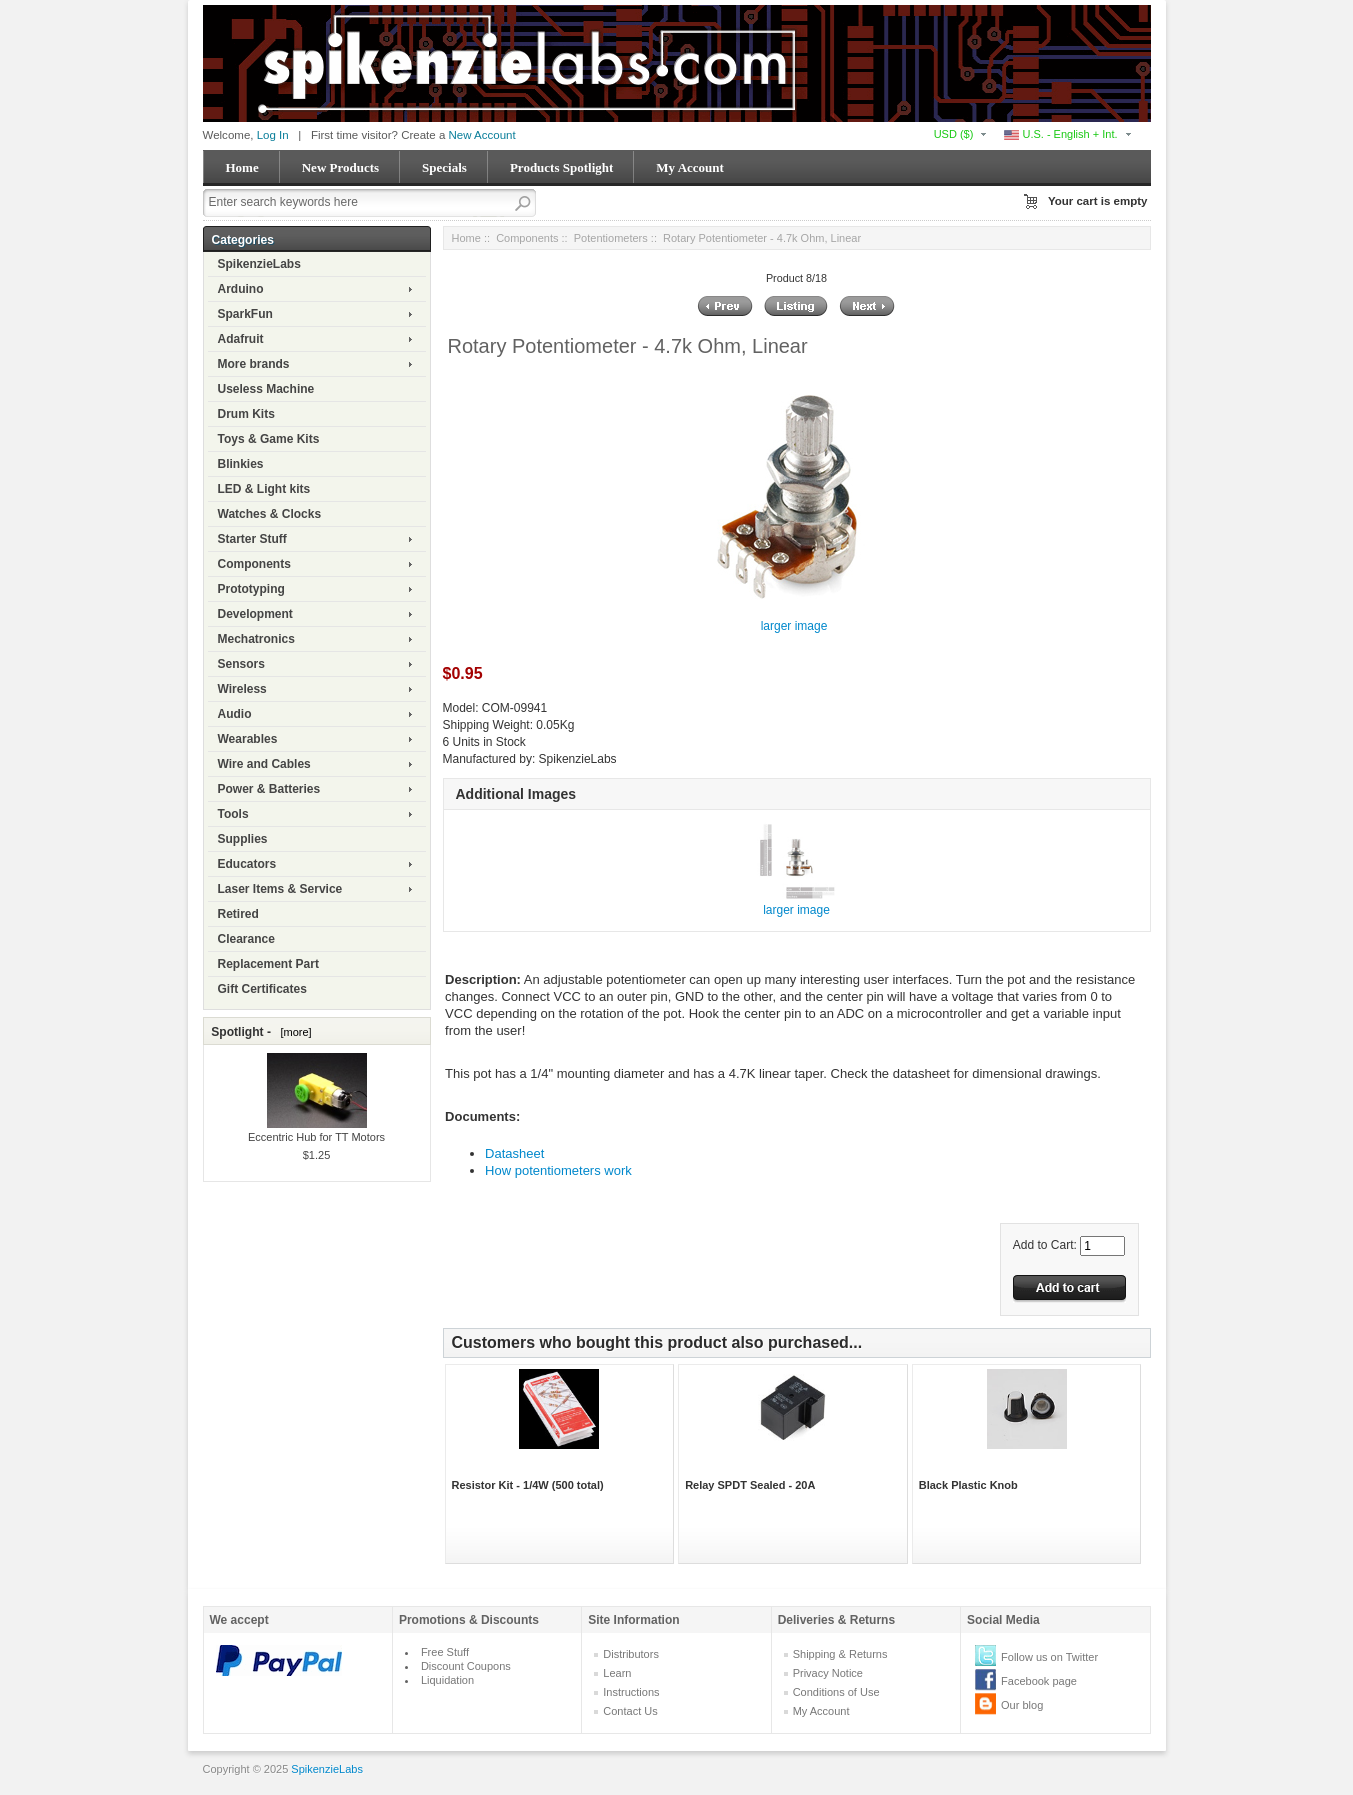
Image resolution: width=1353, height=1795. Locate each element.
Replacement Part (268, 964)
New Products (340, 167)
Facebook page (1039, 1681)
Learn (617, 1673)
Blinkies (241, 464)
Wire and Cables (264, 764)
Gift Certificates (262, 989)
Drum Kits (246, 414)
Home (242, 167)
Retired (238, 914)
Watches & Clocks (270, 514)
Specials (444, 167)
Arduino (241, 289)
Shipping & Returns (840, 1654)
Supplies (243, 839)
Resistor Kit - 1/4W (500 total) (528, 1485)
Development (255, 614)
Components (254, 564)
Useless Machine (266, 389)
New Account (482, 135)
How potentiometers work (558, 1170)
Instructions (631, 1692)
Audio (235, 714)
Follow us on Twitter (1049, 1657)
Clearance (246, 939)
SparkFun (245, 314)
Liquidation (447, 1680)
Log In (273, 135)
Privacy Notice (828, 1673)
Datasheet (514, 1153)
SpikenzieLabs (259, 264)
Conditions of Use (836, 1692)
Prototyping (251, 589)
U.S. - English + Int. (1060, 134)
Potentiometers (611, 238)
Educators (247, 864)
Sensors (241, 664)
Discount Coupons (466, 1666)
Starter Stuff (252, 539)
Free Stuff (445, 1652)
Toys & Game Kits (269, 439)
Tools (233, 814)
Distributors (631, 1654)
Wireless (242, 689)
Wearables (248, 739)
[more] (292, 1032)
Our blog (1022, 1705)
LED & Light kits (264, 489)
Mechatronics (256, 639)
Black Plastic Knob (968, 1485)
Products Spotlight (561, 167)
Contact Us (630, 1711)
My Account (690, 167)
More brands (254, 364)
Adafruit (241, 339)
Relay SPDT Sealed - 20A (750, 1485)
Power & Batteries (269, 789)
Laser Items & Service (280, 889)
